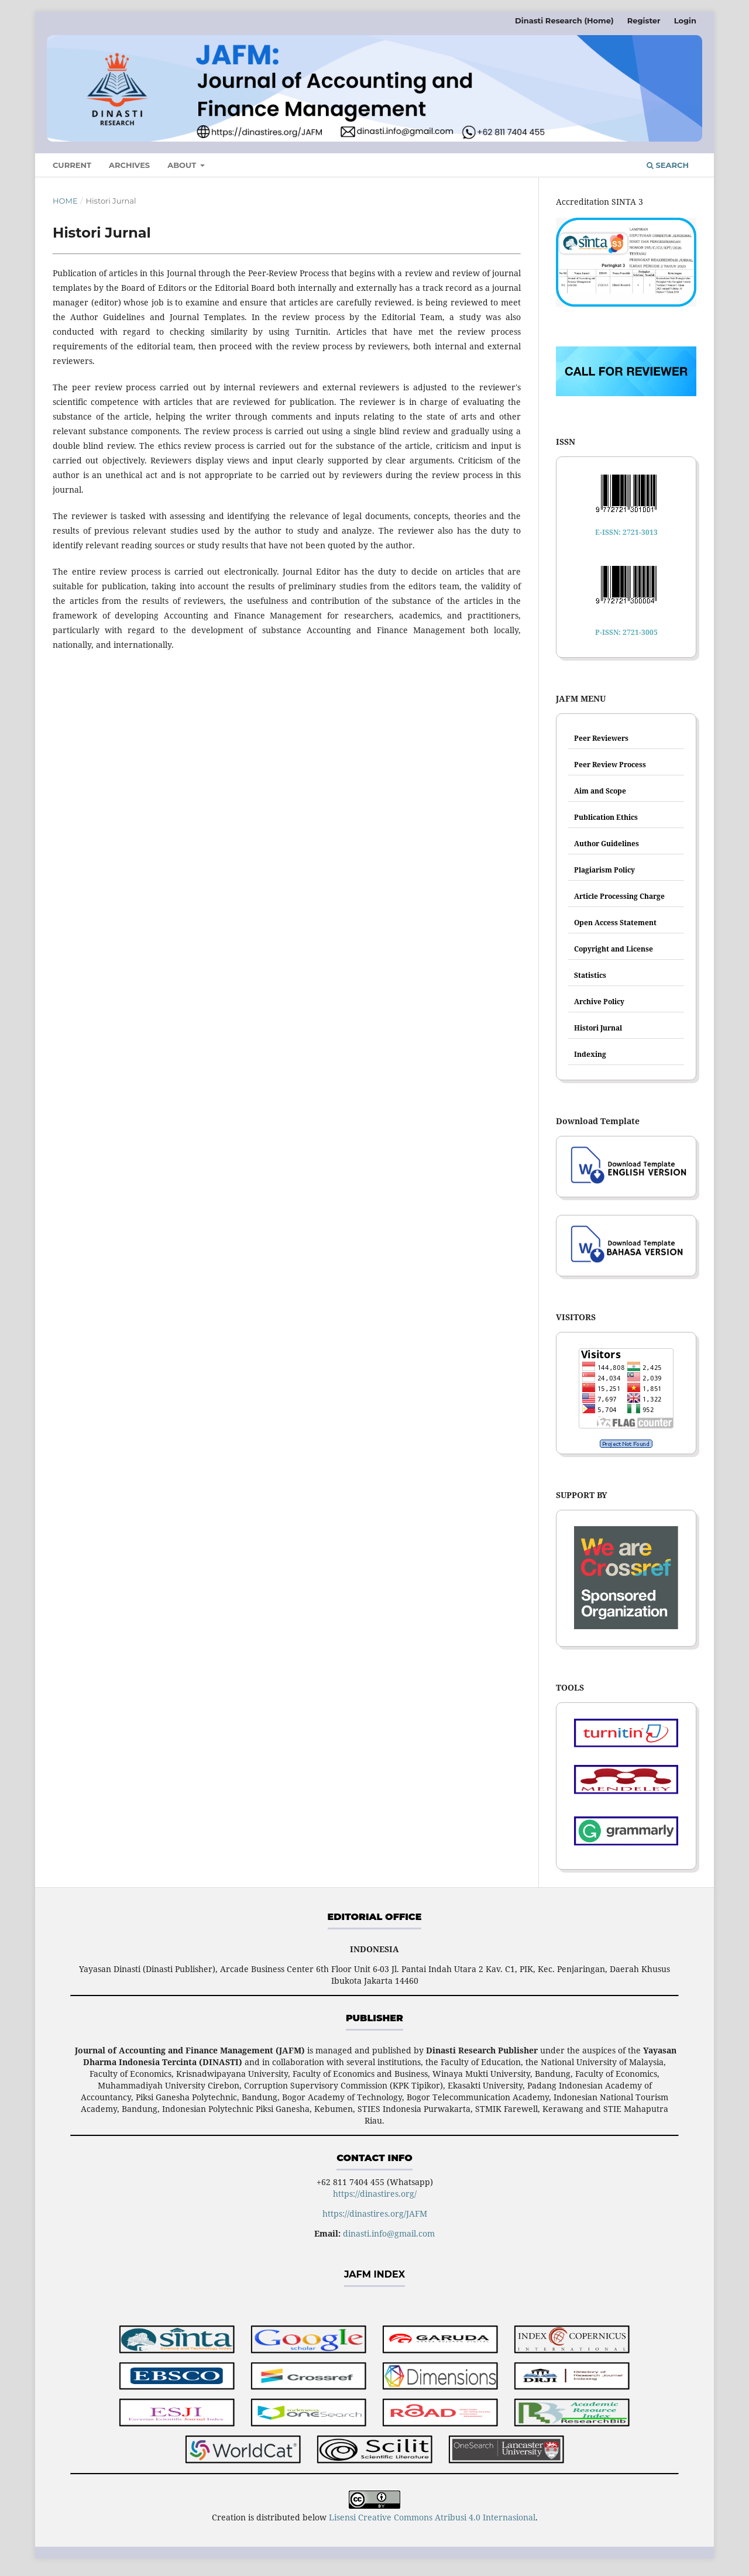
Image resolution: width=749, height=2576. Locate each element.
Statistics (590, 975)
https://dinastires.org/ (375, 2193)
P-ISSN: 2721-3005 (626, 632)
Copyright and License (613, 949)
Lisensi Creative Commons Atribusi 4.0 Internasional (432, 2517)
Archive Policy (599, 1002)
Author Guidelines (606, 844)
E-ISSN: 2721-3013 (626, 532)
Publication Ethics (606, 817)
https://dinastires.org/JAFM (374, 2213)
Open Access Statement (615, 923)
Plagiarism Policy (604, 870)
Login (685, 20)
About (182, 165)
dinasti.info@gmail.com (389, 2233)
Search (668, 165)
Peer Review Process (610, 765)
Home (65, 200)
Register (644, 20)
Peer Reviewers (601, 738)
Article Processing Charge (619, 896)
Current (72, 165)
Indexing (590, 1054)
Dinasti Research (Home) (564, 20)
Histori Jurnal (598, 1028)
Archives (129, 165)
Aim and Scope (600, 791)
